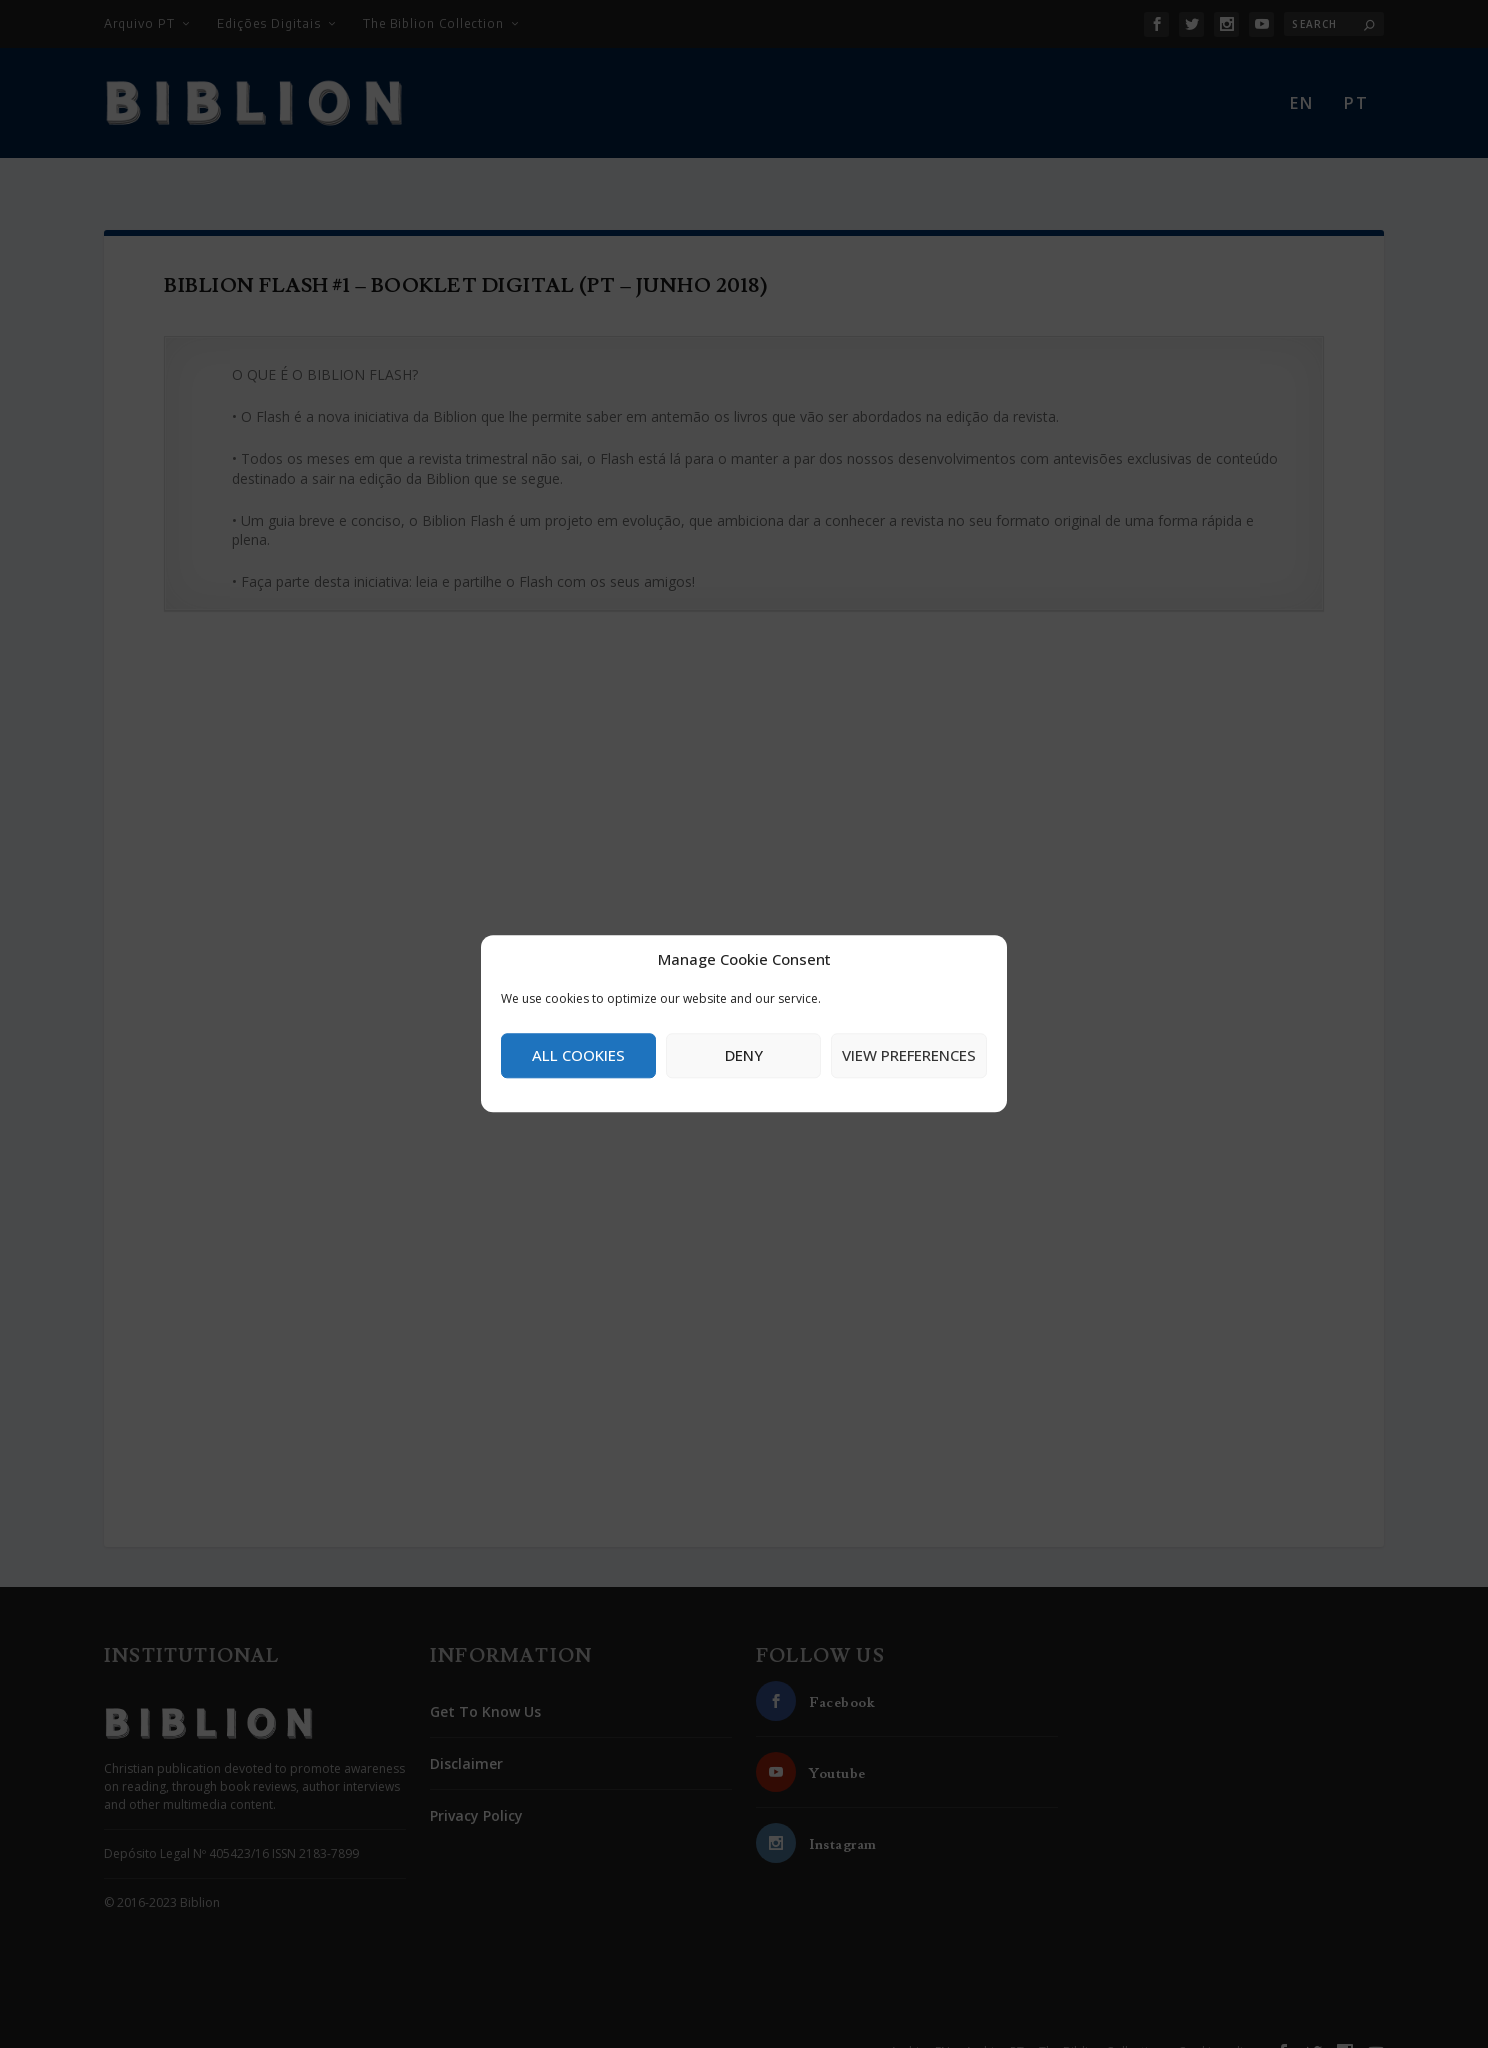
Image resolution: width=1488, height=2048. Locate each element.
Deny (744, 1055)
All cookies (578, 1055)
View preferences (909, 1055)
